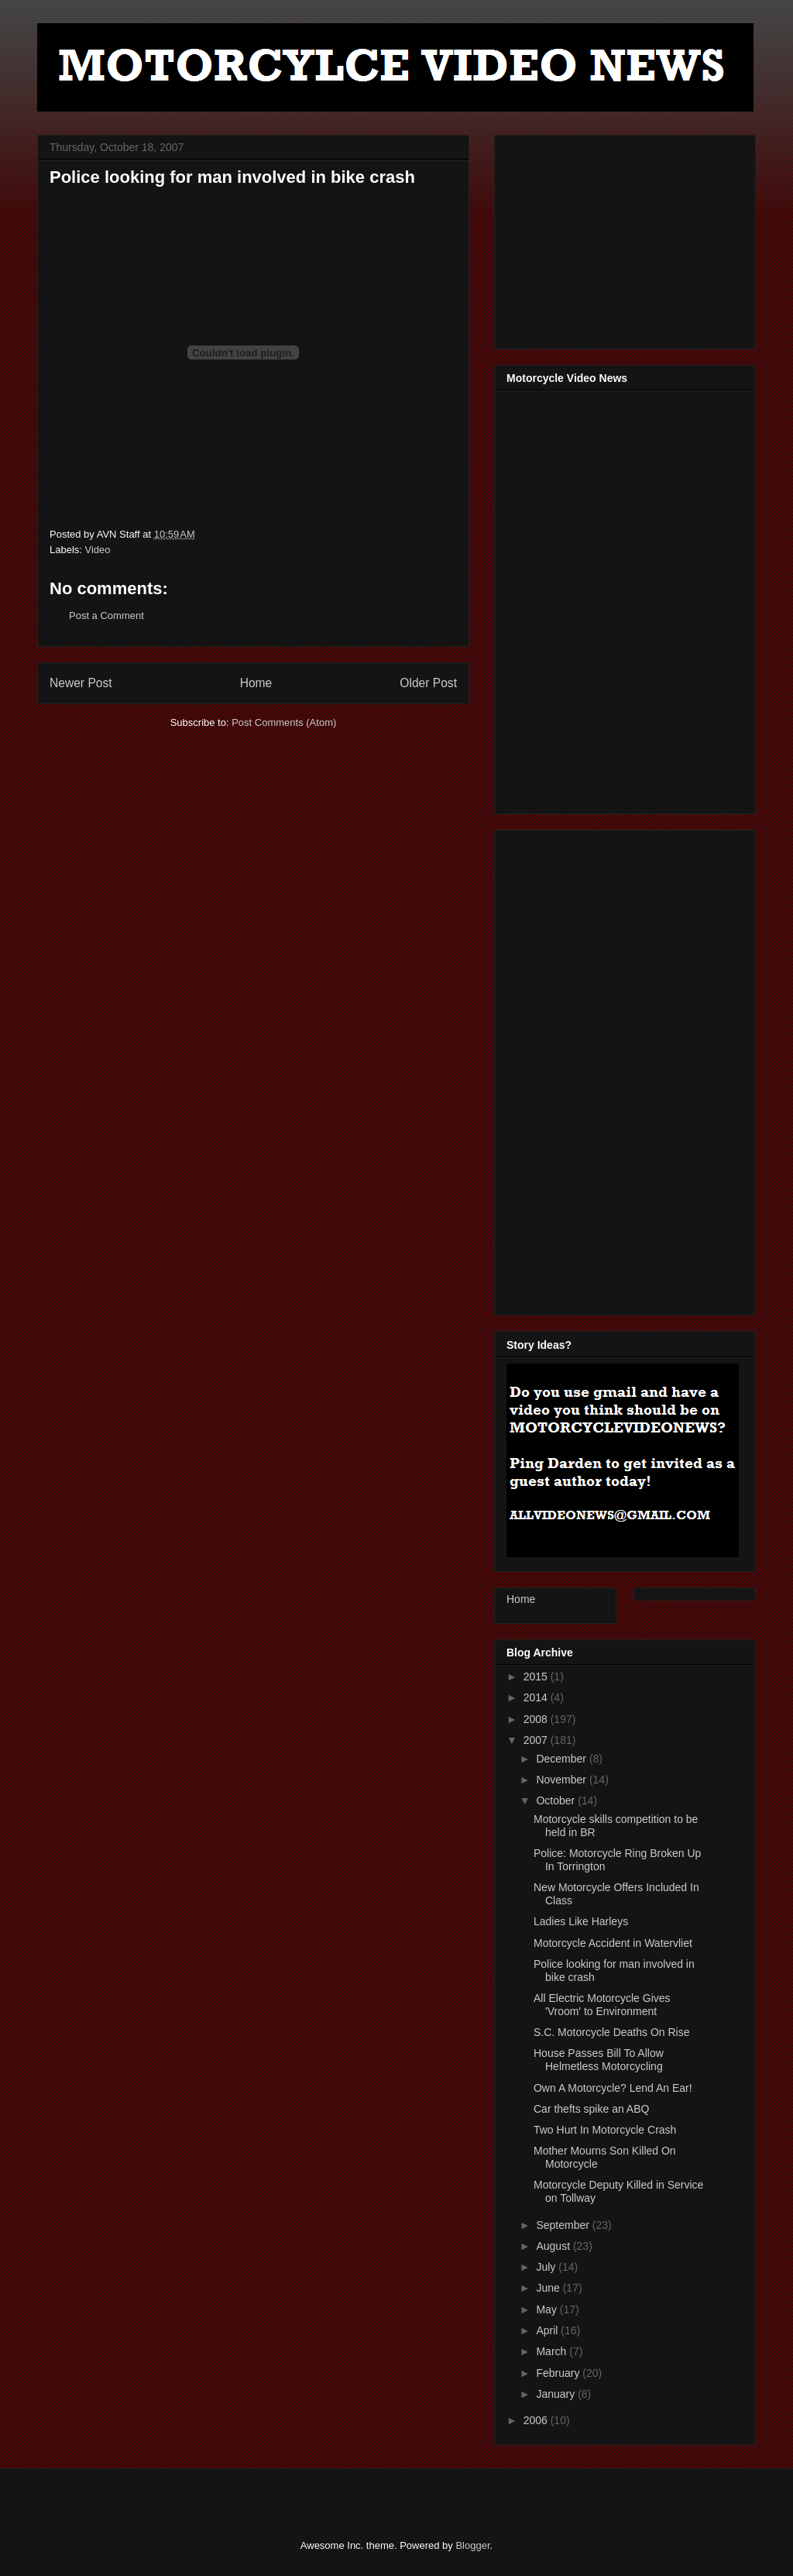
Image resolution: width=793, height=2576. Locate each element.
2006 (537, 2420)
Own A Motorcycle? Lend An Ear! (613, 2088)
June (549, 2288)
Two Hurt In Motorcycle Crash (605, 2130)
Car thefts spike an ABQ (591, 2109)
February (559, 2373)
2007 (537, 1740)
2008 (537, 1719)
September (564, 2225)
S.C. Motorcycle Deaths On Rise (612, 2032)
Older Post (428, 683)
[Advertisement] (622, 238)
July (547, 2267)
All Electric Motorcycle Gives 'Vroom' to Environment (602, 2004)
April (548, 2330)
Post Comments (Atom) (284, 722)
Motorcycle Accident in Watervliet (613, 1943)
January (557, 2394)
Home (256, 683)
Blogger (472, 2545)
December (562, 1758)
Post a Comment (106, 615)
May (547, 2309)
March (552, 2351)
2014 (537, 1697)
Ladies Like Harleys (581, 1921)
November (562, 1779)
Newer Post (81, 683)
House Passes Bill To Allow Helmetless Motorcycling (599, 2059)
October (557, 1800)
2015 (537, 1676)
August (554, 2246)
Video (98, 549)
